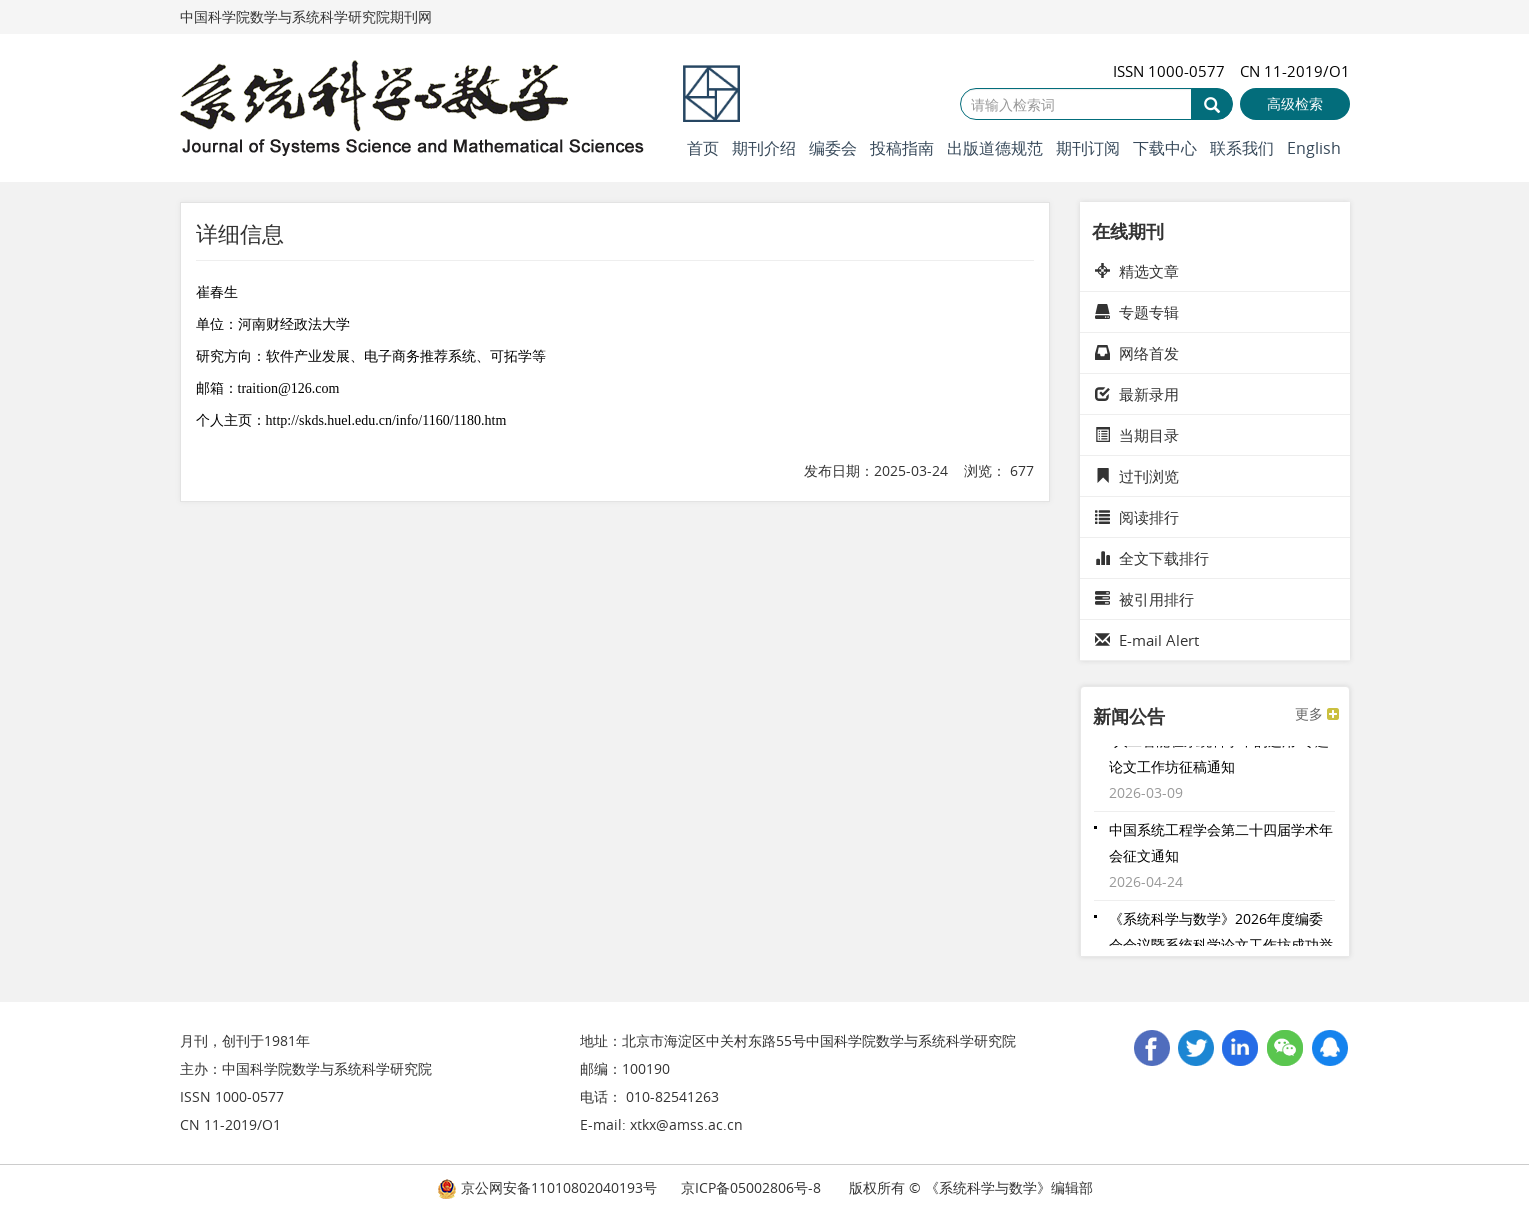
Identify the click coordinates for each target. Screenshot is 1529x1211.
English (1314, 148)
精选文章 (1137, 271)
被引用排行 (1144, 599)
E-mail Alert (1147, 640)
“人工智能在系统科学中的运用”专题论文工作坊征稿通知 (1219, 756)
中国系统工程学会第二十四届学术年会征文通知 (1221, 845)
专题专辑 (1137, 312)
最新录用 (1137, 394)
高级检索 (1295, 103)
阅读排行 (1137, 517)
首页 (703, 148)
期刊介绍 (764, 148)
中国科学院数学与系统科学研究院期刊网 (306, 16)
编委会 (833, 148)
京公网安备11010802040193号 (547, 1187)
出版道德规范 (995, 148)
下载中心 (1165, 148)
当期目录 (1137, 435)
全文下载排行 (1152, 558)
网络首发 (1137, 353)
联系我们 (1242, 148)
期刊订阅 (1088, 148)
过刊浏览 (1137, 476)
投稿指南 (902, 148)
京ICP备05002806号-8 (751, 1187)
